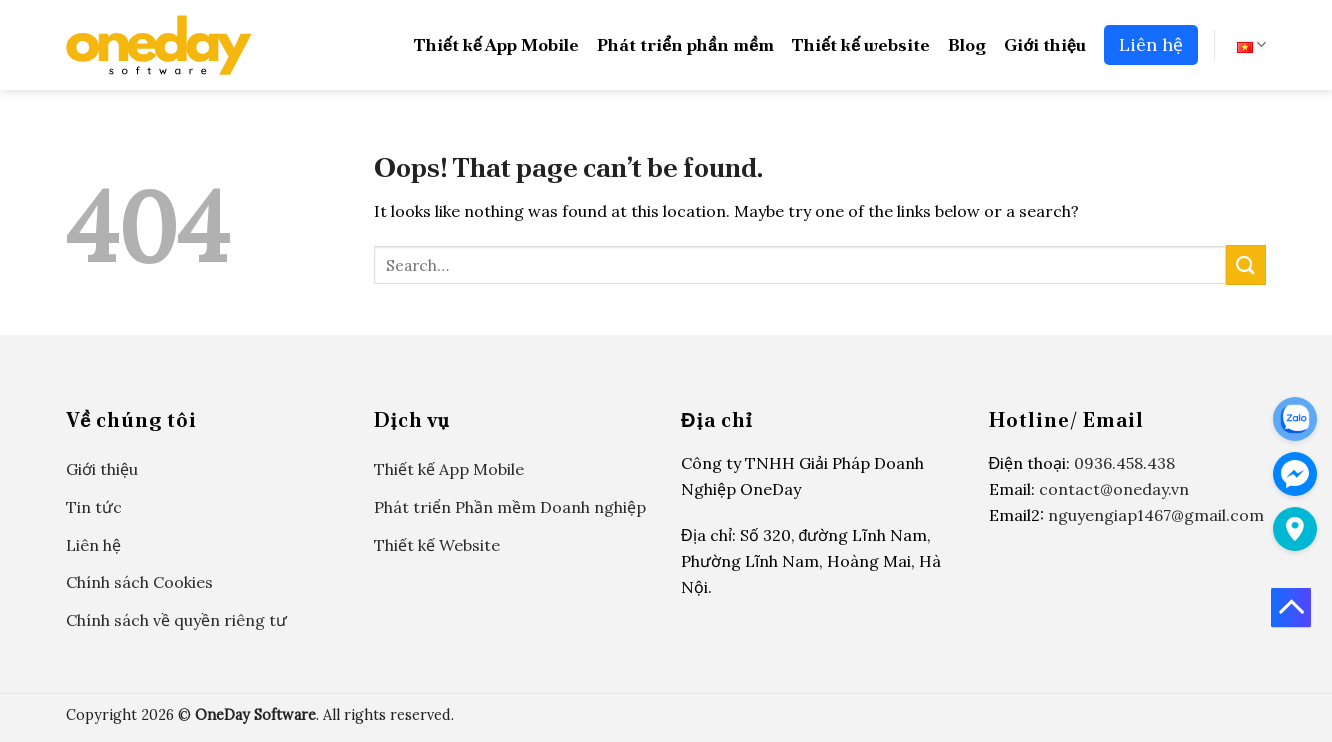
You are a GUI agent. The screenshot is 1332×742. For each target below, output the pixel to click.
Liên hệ (1151, 44)
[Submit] (1246, 264)
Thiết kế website (861, 44)
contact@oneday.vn (1114, 489)
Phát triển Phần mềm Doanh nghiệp (510, 507)
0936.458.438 (1124, 463)
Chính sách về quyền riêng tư (176, 620)
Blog (967, 44)
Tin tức (94, 507)
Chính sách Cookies (139, 582)
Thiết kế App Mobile (496, 44)
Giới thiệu (1045, 44)
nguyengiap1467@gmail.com (1156, 515)
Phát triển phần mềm (685, 44)
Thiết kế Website (437, 545)
